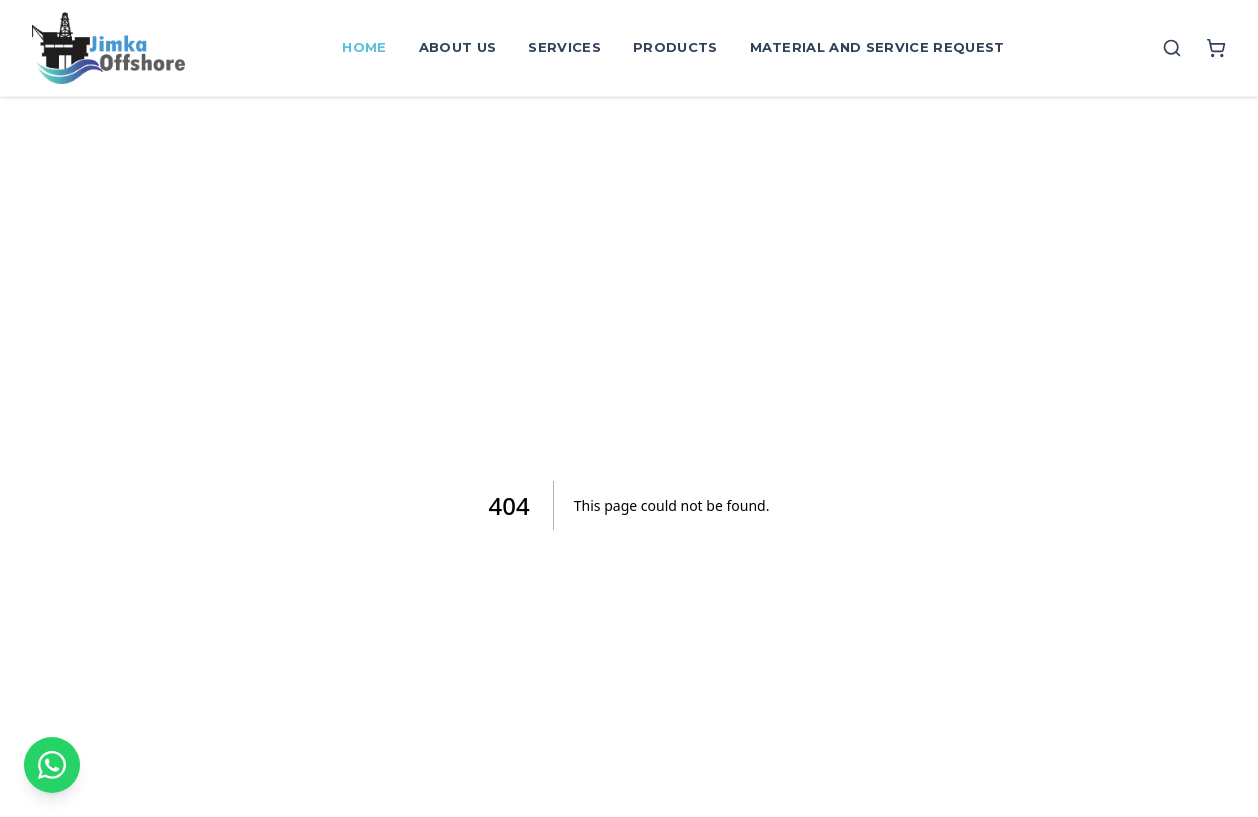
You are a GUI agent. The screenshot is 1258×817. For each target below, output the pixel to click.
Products (675, 47)
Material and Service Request (877, 47)
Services (564, 47)
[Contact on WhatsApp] (52, 765)
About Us (458, 47)
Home (364, 47)
